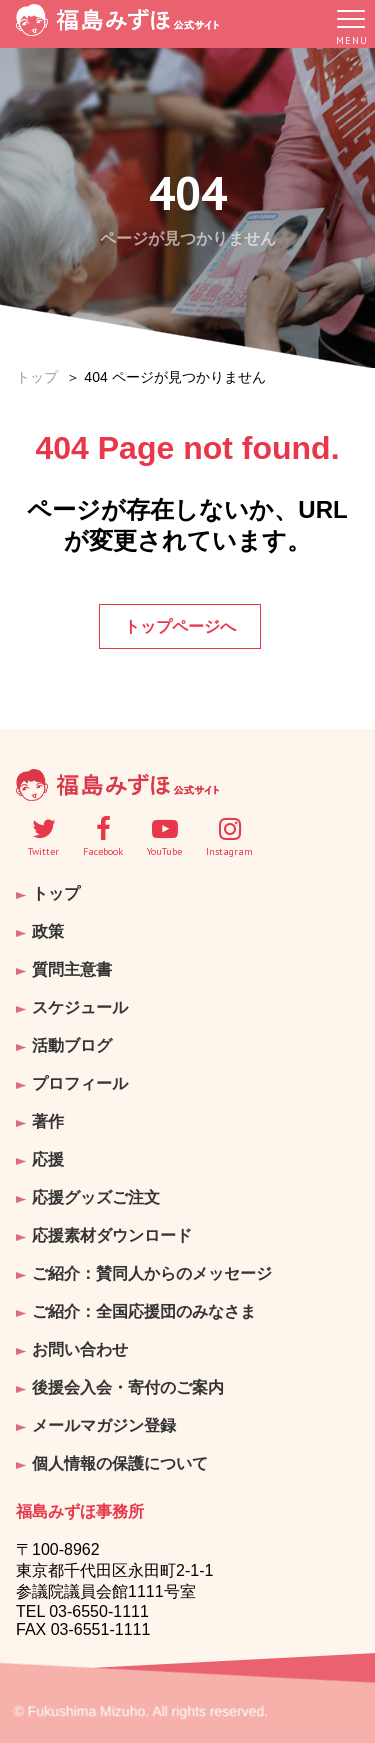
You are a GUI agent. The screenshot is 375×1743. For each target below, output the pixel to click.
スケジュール (80, 1007)
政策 (48, 931)
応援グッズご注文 (96, 1197)
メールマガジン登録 (104, 1425)
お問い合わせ (80, 1349)
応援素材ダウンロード (112, 1235)
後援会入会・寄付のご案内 (128, 1387)
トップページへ (180, 626)
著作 (48, 1121)
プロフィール (80, 1083)
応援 (48, 1159)
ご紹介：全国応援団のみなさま (144, 1311)
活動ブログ (72, 1045)
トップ (37, 377)
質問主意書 (72, 969)
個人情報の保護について (120, 1463)
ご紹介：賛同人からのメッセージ (152, 1273)
